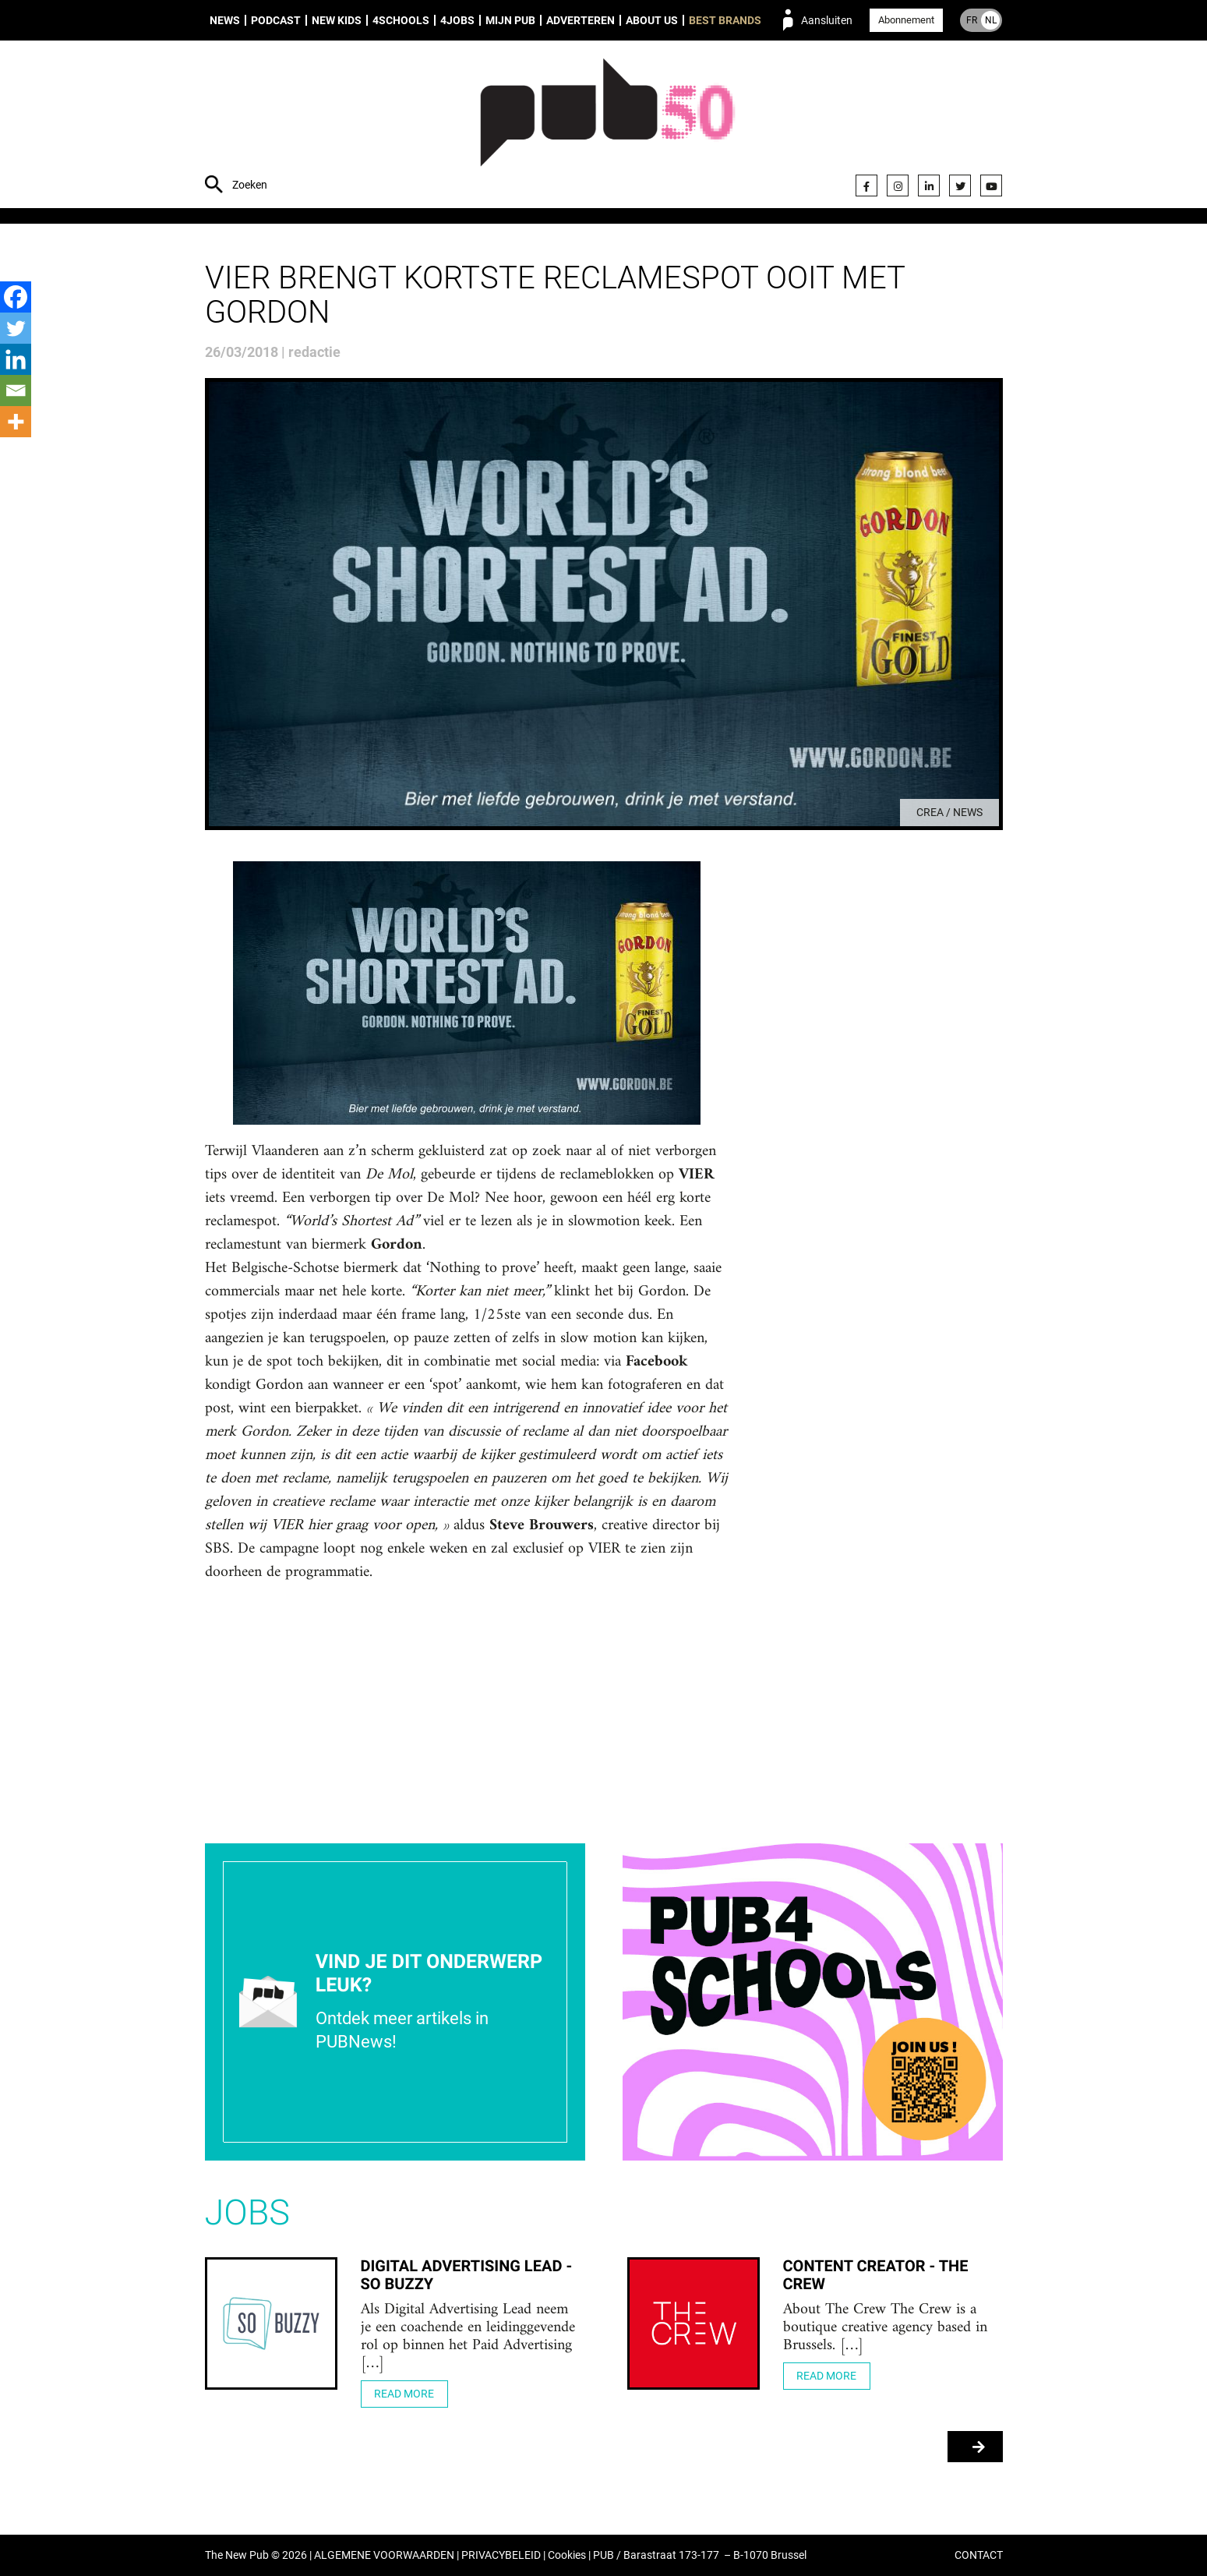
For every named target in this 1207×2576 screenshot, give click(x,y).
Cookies (567, 2555)
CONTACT (979, 2555)
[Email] (15, 390)
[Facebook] (15, 297)
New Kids (337, 20)
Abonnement (906, 20)
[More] (15, 421)
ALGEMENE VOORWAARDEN (384, 2555)
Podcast (276, 20)
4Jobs (457, 20)
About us (652, 20)
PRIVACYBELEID (501, 2555)
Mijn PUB (510, 20)
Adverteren (580, 20)
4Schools (400, 20)
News (225, 20)
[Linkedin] (15, 359)
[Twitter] (15, 328)
